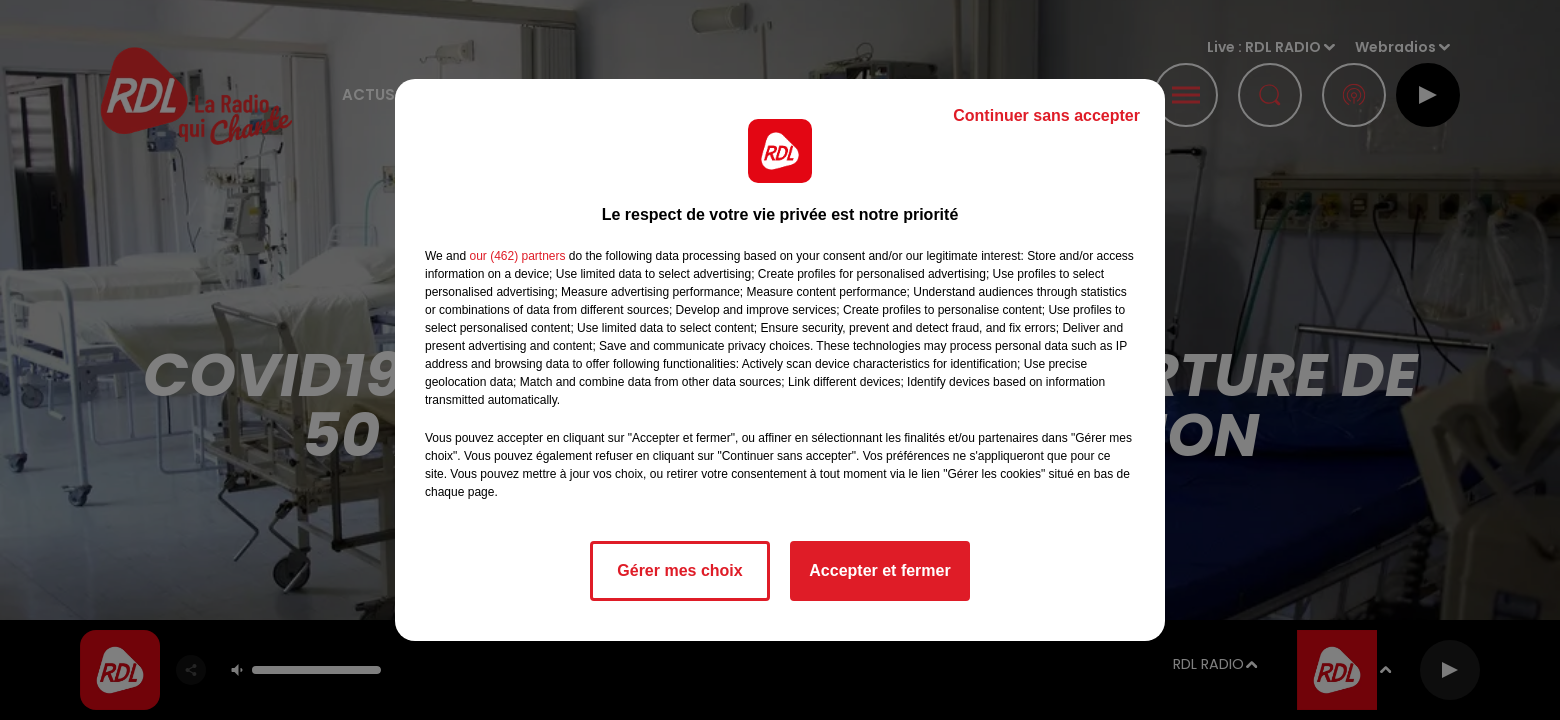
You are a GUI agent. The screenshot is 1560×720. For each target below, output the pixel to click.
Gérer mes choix (679, 570)
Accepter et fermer (879, 570)
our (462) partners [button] (517, 256)
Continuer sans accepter (1046, 115)
